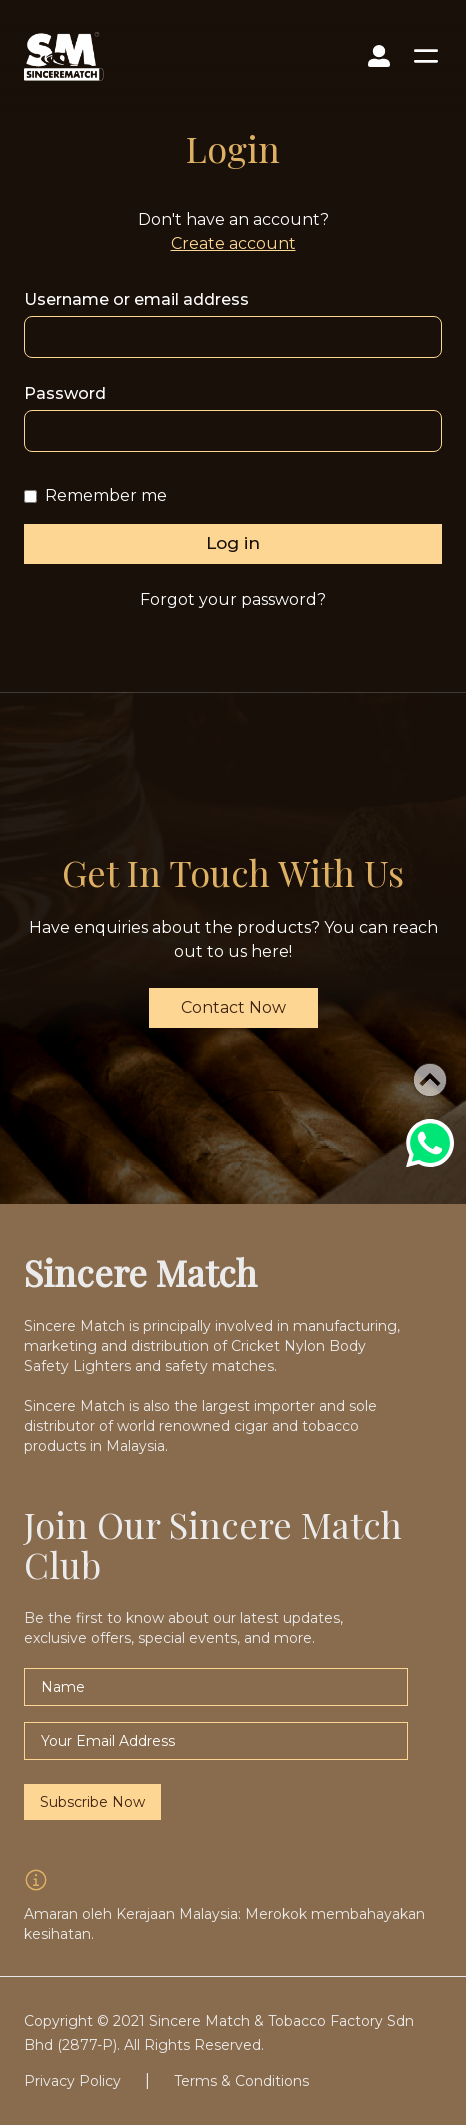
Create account (233, 243)
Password (65, 393)
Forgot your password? (233, 599)
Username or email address (136, 299)
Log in (233, 543)
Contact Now (233, 1007)
